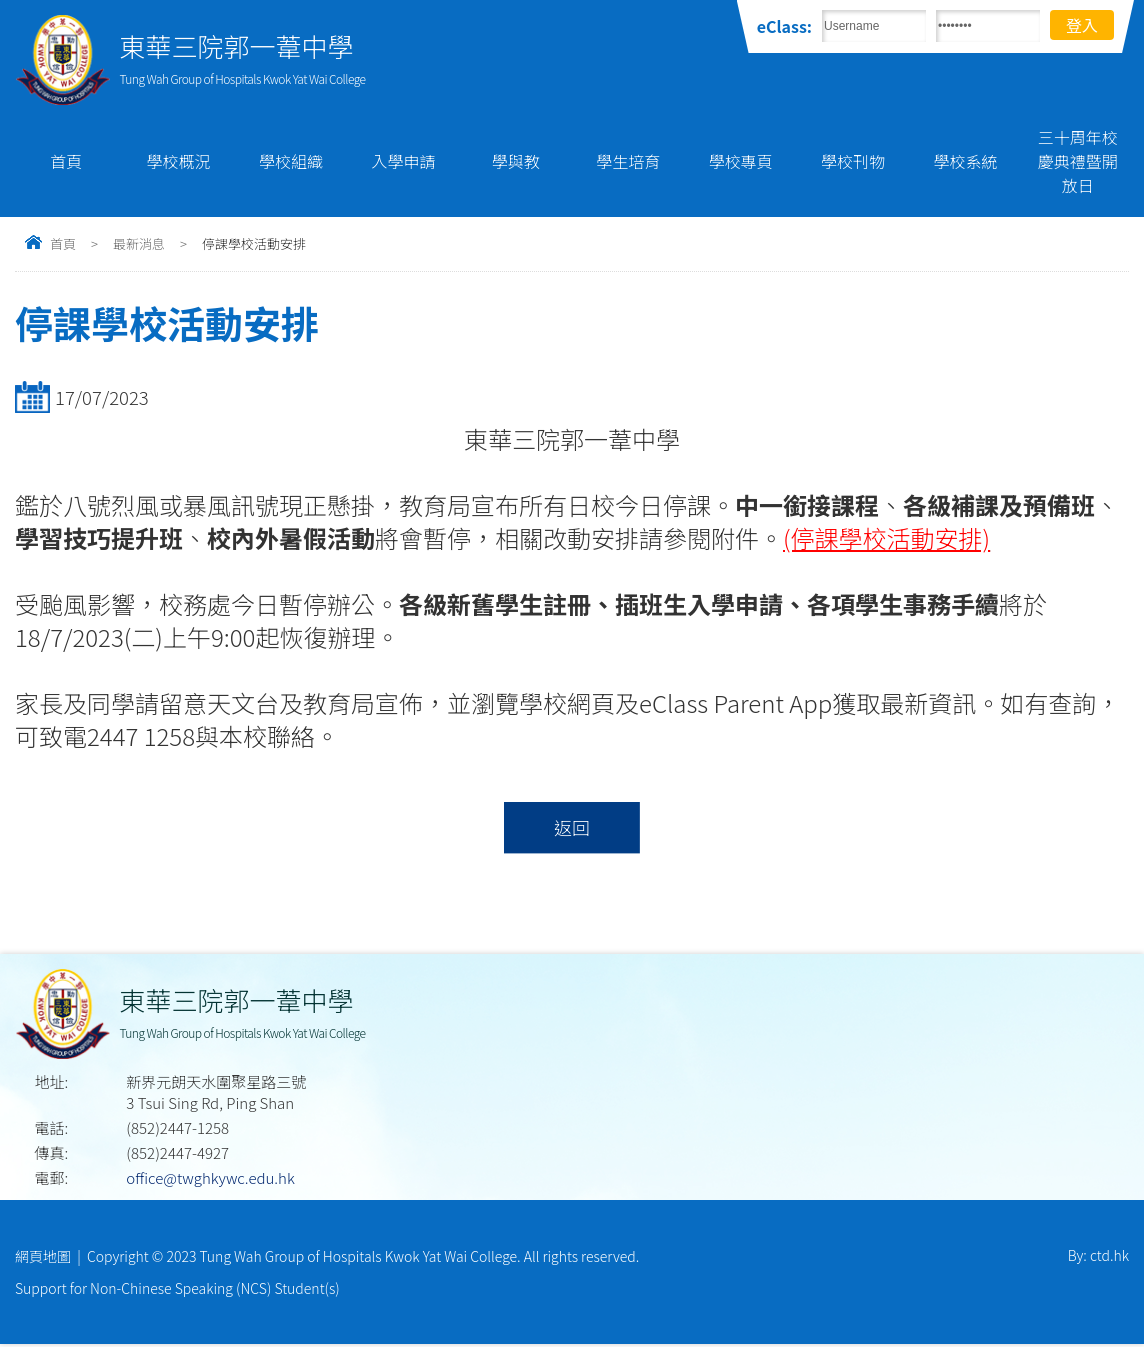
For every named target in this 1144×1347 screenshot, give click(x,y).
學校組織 (291, 161)
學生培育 (628, 161)
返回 (571, 828)
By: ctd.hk (1098, 1257)
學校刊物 (853, 161)
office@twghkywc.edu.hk (210, 1178)
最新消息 (139, 243)
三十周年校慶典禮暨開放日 (1078, 161)
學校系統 (965, 161)
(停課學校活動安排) (886, 537)
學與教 (516, 161)
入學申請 (403, 161)
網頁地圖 (43, 1257)
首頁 (66, 161)
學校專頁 (741, 161)
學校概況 (179, 161)
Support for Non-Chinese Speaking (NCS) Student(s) (177, 1290)
